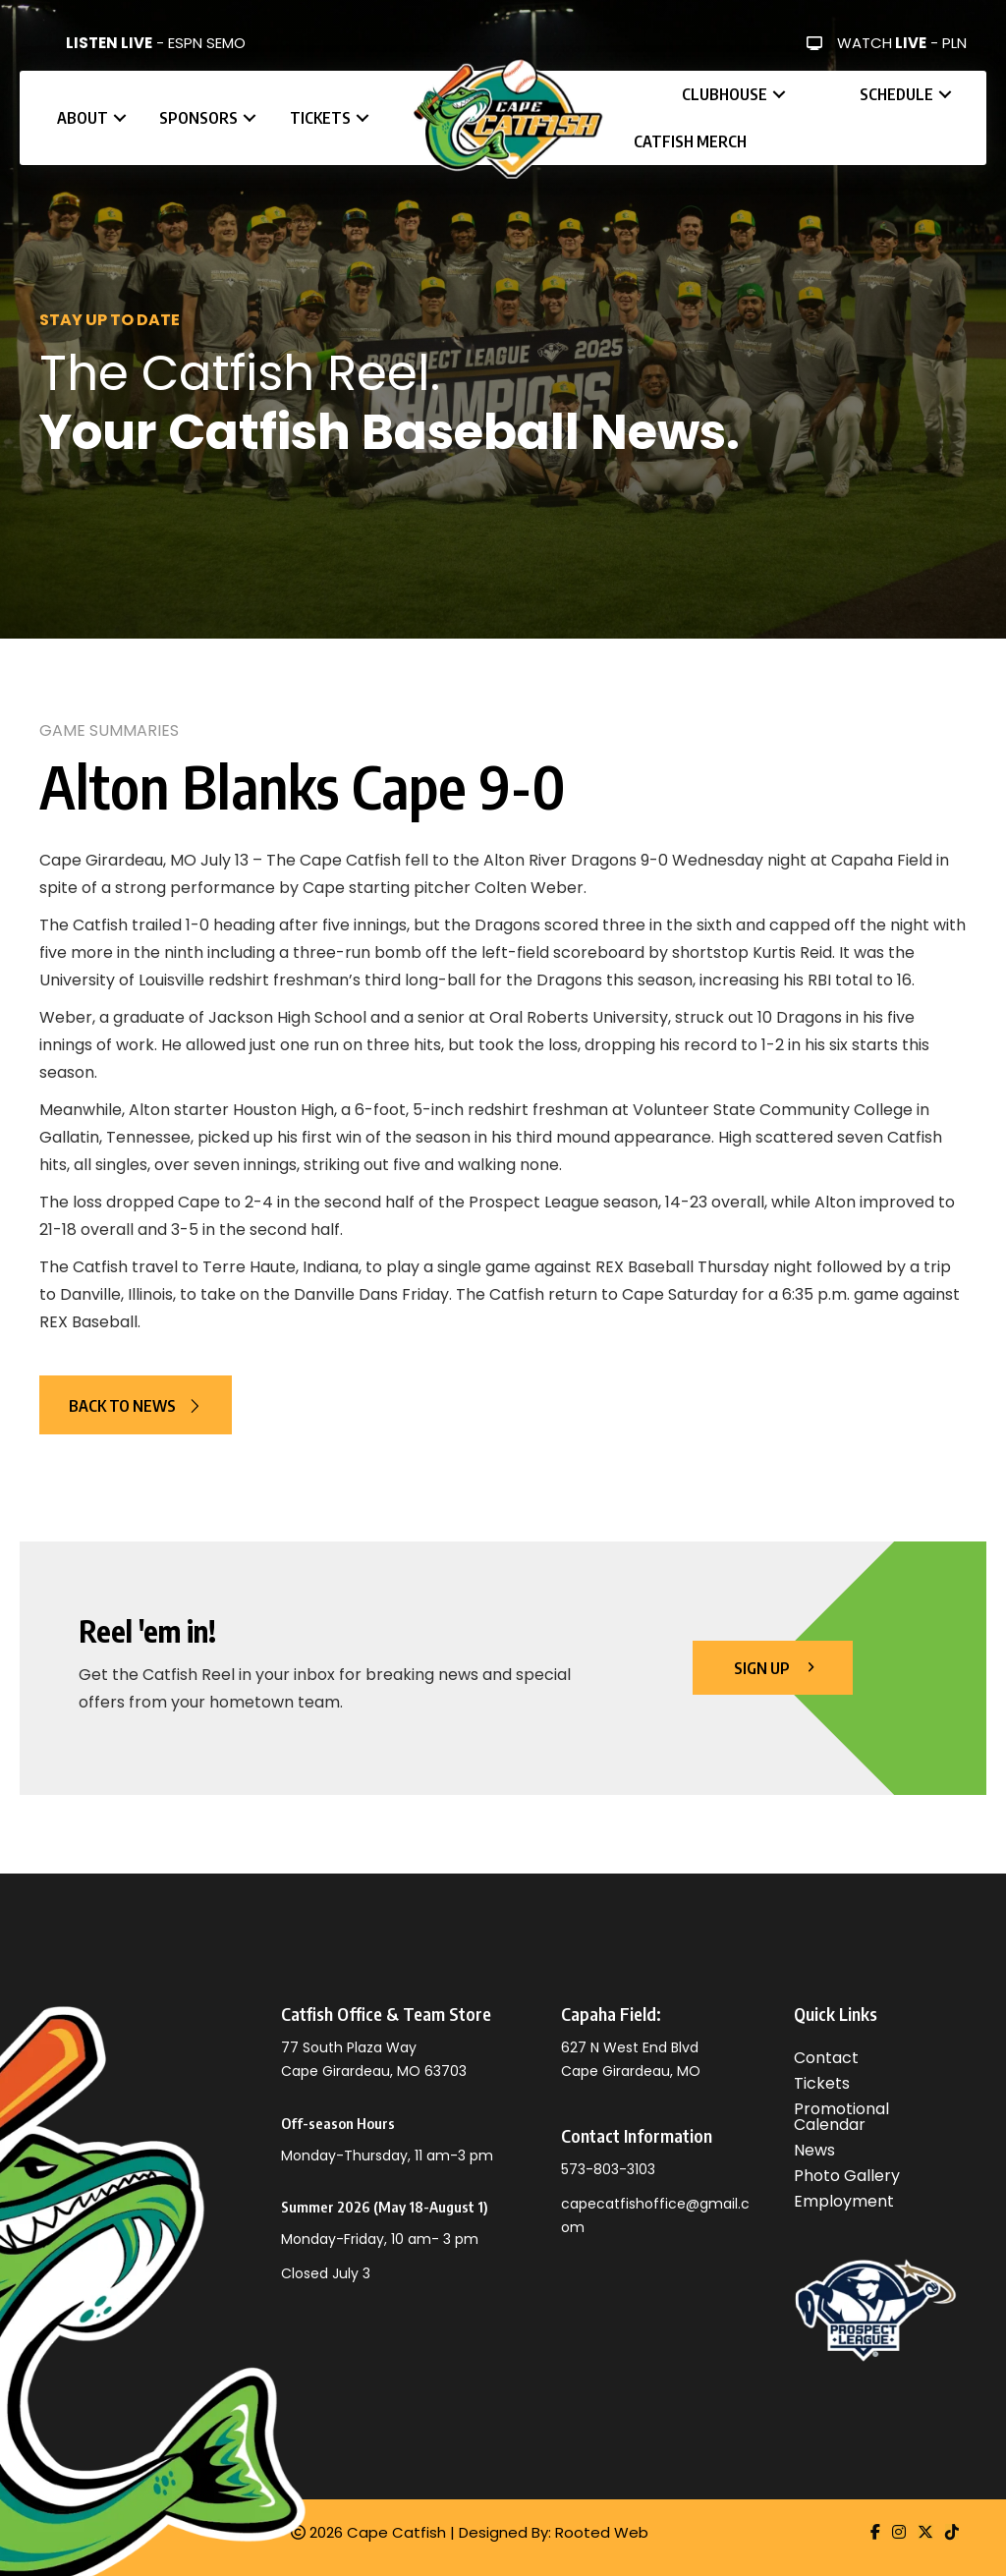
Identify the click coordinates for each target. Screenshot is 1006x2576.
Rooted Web (601, 2532)
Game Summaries (109, 730)
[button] (120, 118)
